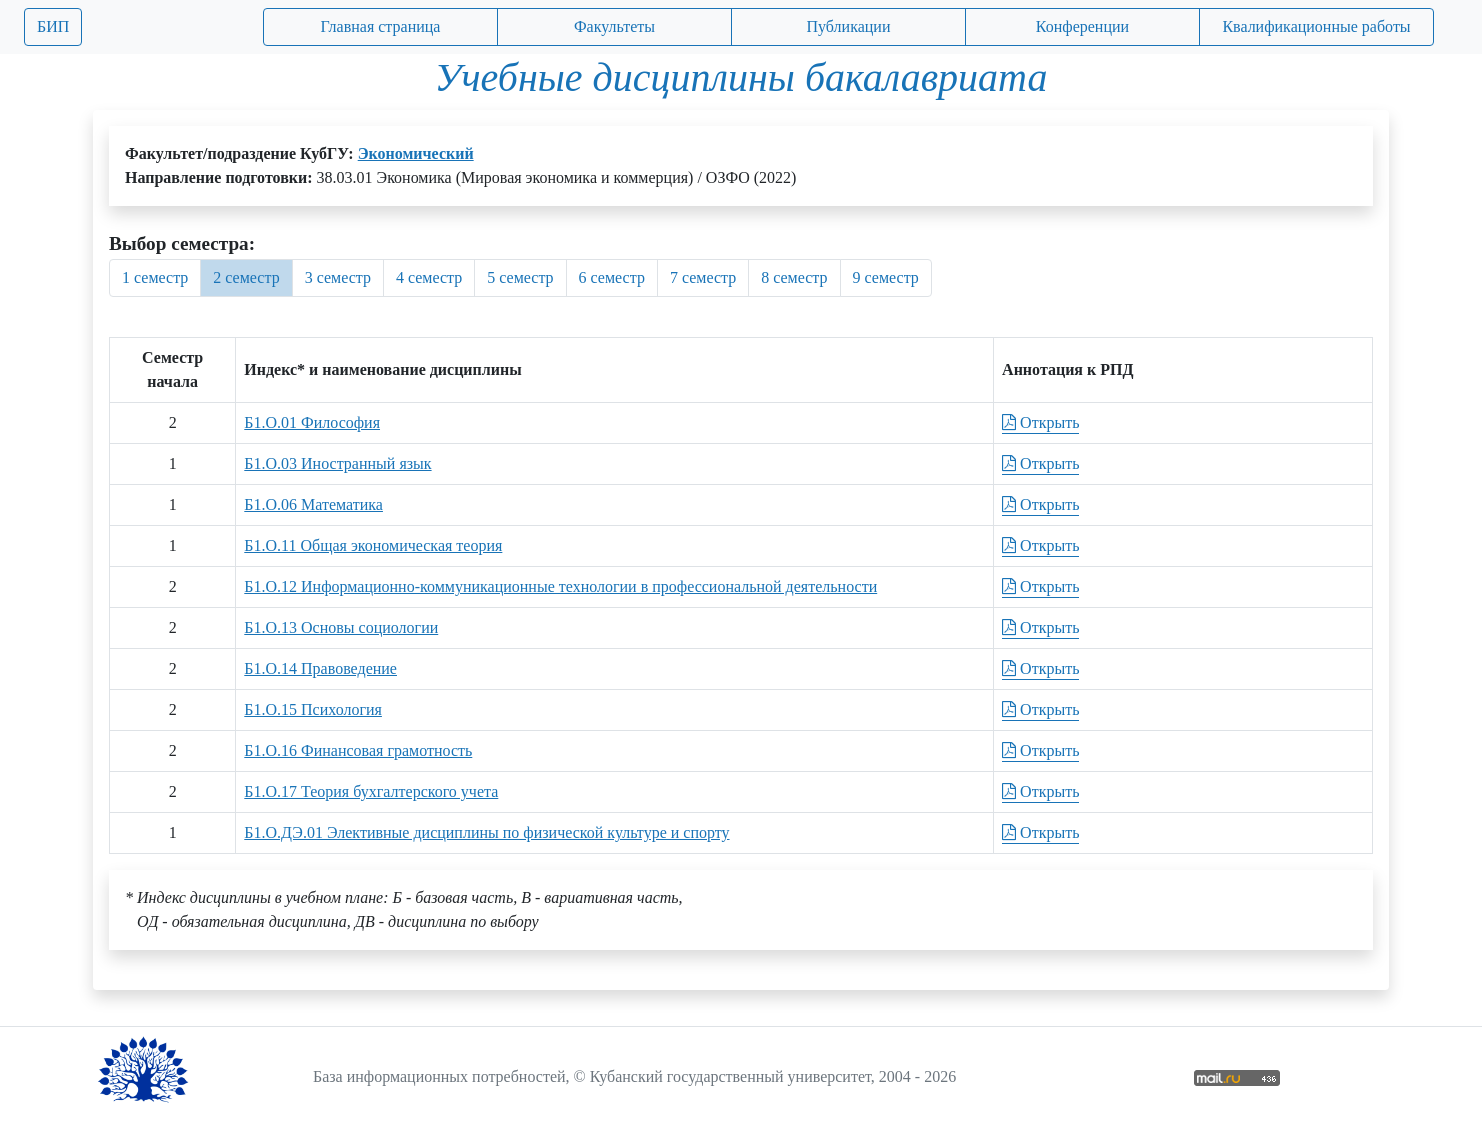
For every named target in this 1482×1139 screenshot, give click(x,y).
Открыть (1040, 422)
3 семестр (338, 277)
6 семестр (612, 277)
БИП (53, 26)
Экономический (416, 153)
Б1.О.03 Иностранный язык (337, 463)
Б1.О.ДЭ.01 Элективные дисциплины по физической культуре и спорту (486, 832)
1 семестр (155, 277)
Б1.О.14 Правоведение (320, 668)
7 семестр (703, 277)
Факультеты (614, 26)
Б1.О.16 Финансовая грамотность (358, 750)
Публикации (849, 26)
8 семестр (794, 277)
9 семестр (886, 277)
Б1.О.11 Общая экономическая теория (373, 545)
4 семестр (429, 277)
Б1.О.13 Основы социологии (341, 627)
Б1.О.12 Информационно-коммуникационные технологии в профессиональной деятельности (560, 586)
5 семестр (520, 277)
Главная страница (381, 26)
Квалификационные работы (1316, 26)
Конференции (1082, 26)
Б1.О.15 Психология (313, 709)
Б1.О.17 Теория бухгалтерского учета (371, 791)
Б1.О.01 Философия (312, 422)
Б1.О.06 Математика (313, 504)
